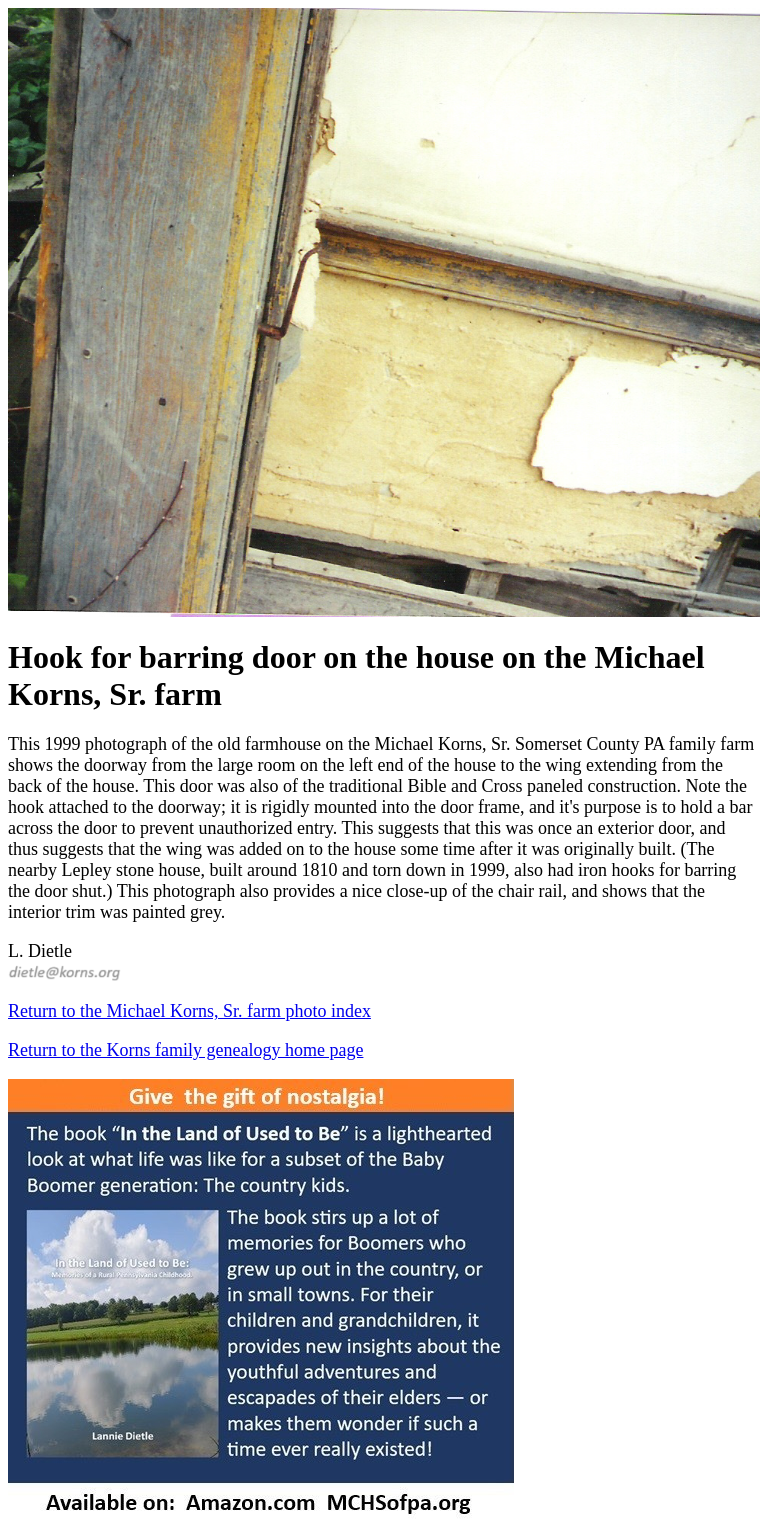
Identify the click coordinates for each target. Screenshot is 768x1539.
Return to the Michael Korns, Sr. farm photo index (189, 1011)
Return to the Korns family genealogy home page (185, 1050)
